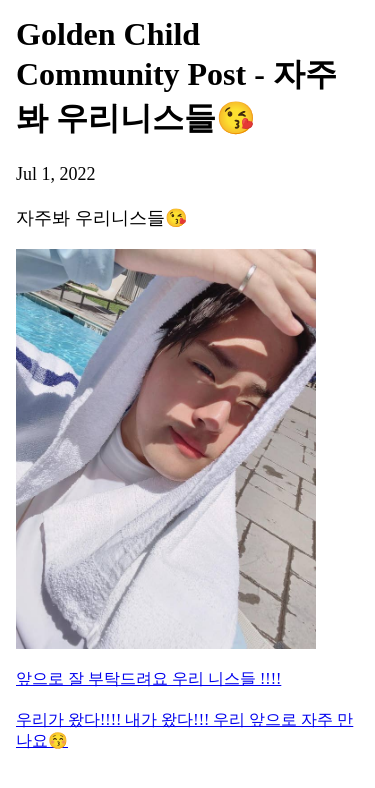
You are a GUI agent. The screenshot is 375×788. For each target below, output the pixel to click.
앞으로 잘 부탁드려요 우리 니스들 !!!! (148, 678)
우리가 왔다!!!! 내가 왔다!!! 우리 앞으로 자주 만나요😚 (184, 730)
